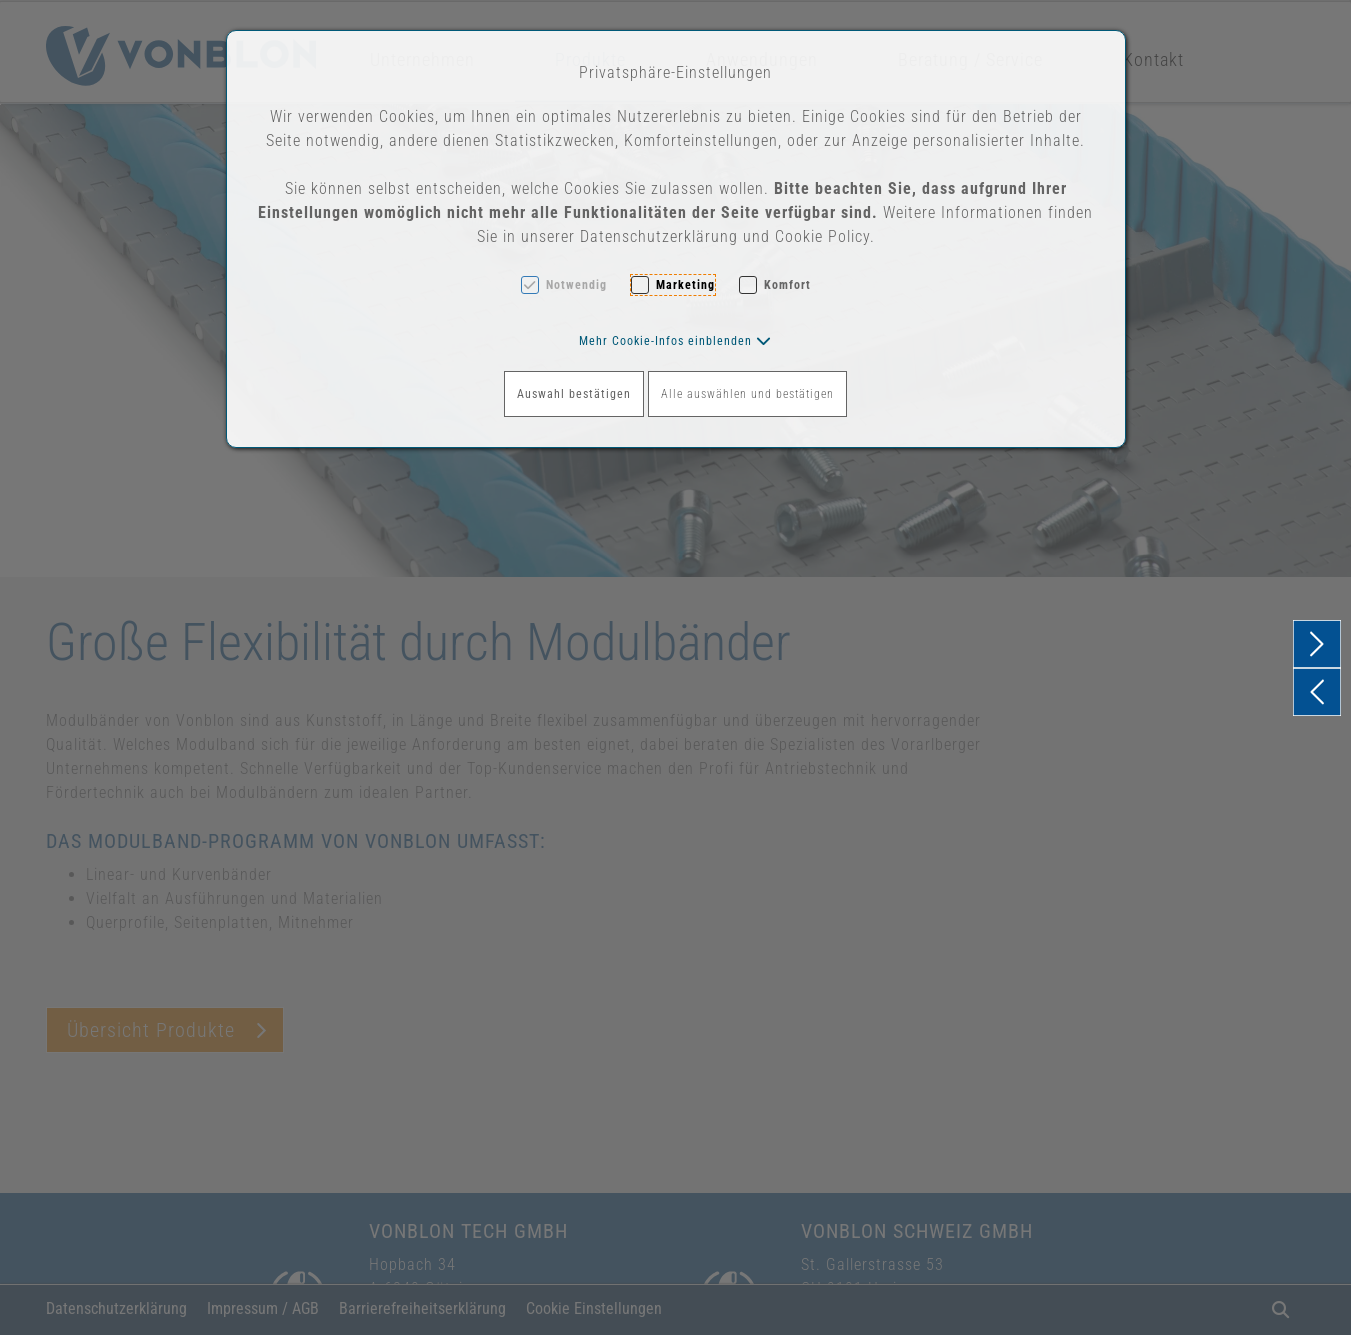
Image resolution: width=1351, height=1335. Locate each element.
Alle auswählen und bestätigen (747, 394)
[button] (675, 341)
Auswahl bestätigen (574, 394)
